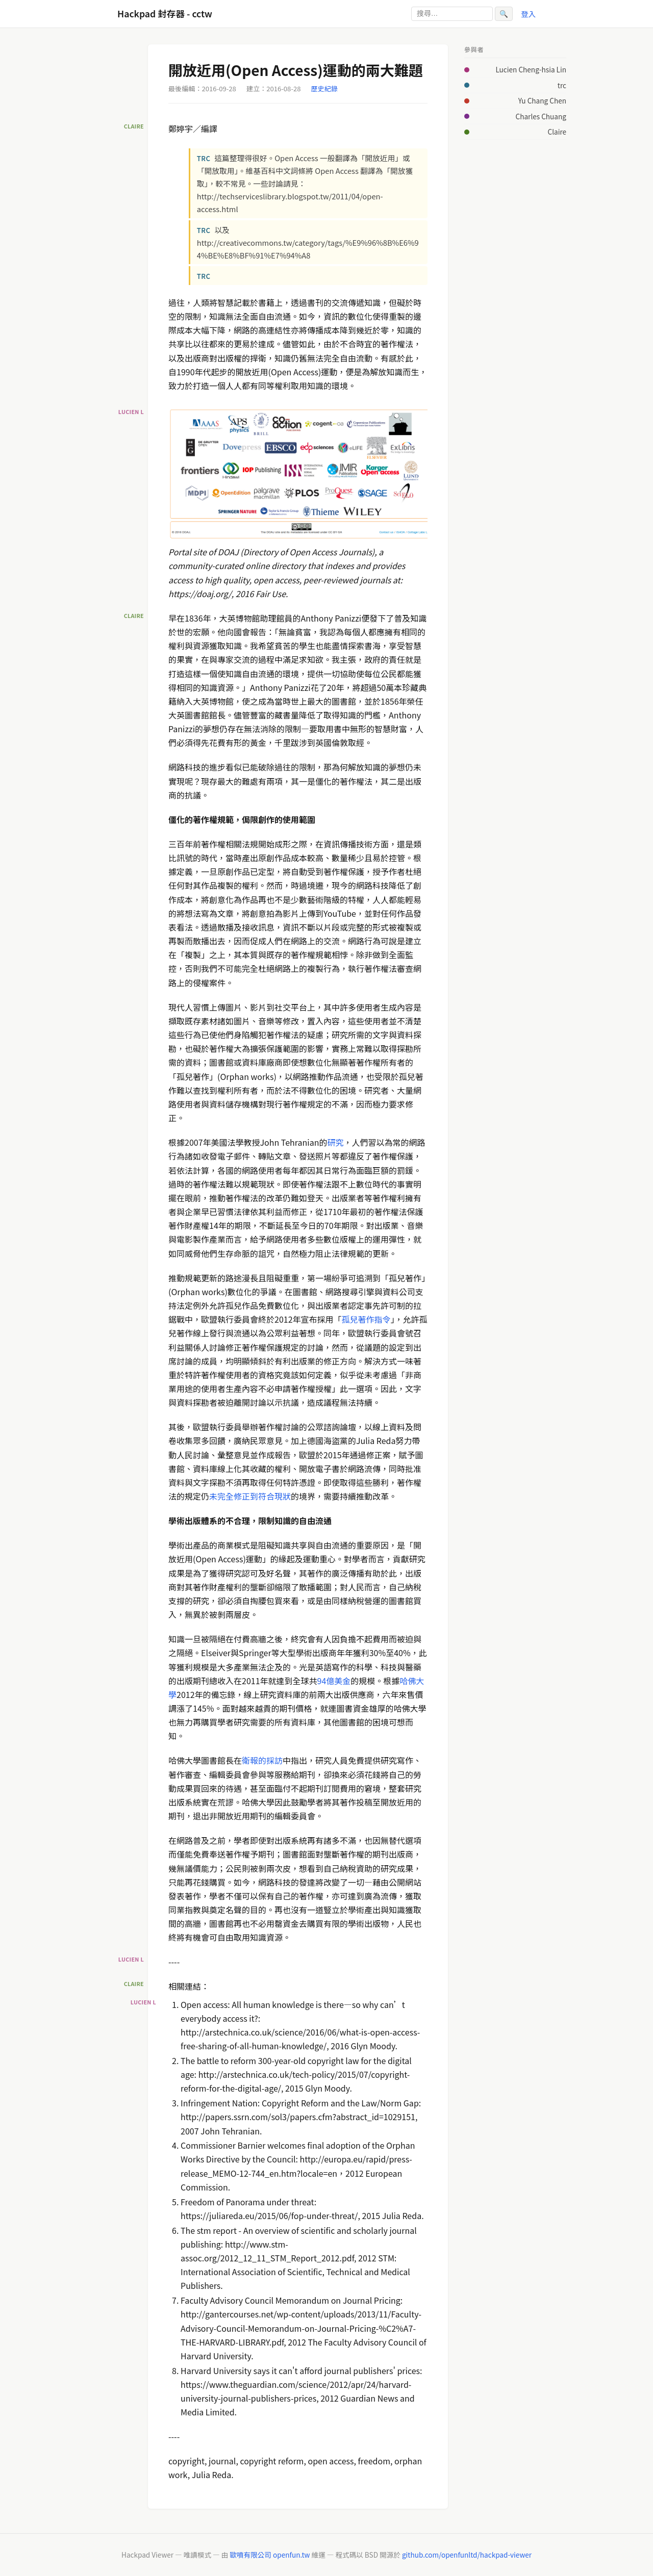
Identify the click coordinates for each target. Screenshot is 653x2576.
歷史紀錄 (324, 88)
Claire (556, 131)
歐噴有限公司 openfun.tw (270, 2554)
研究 (335, 1142)
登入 (528, 13)
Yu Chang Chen (542, 100)
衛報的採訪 (262, 1760)
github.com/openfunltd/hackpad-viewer (467, 2554)
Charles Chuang (541, 116)
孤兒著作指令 (366, 1319)
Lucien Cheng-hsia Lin (530, 69)
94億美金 (334, 1681)
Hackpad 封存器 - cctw (164, 13)
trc (562, 85)
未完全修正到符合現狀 (250, 1496)
